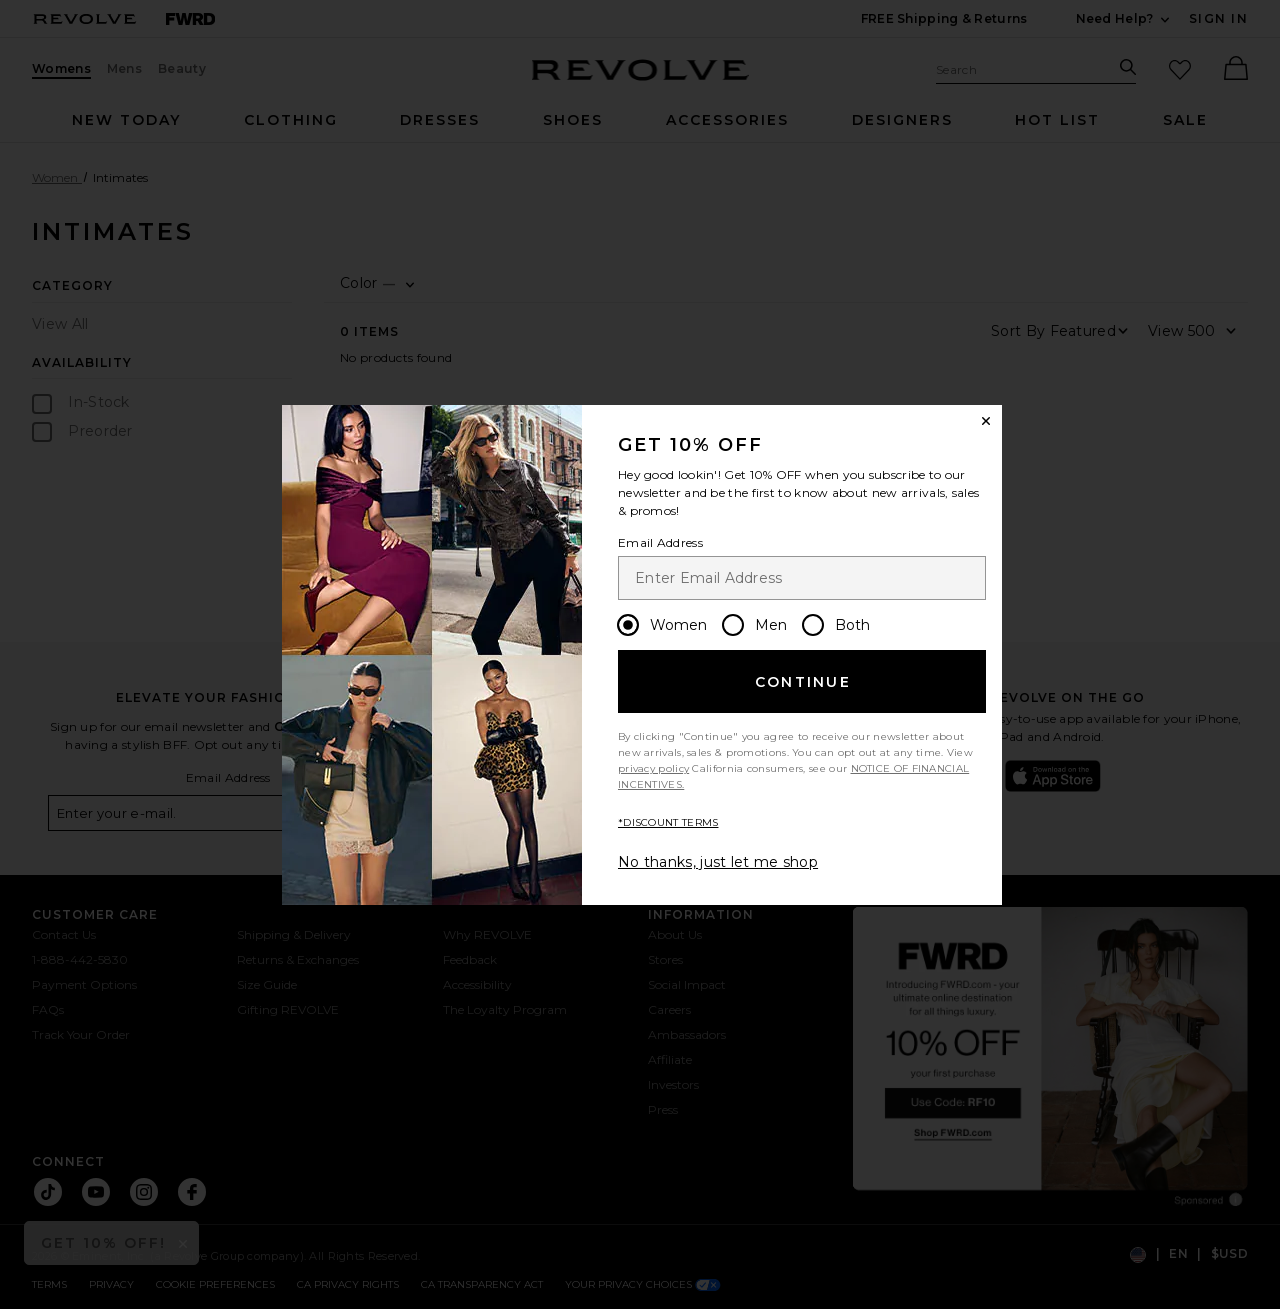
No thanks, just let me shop (718, 862)
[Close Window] (986, 421)
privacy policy (653, 768)
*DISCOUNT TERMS (668, 822)
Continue (803, 682)
